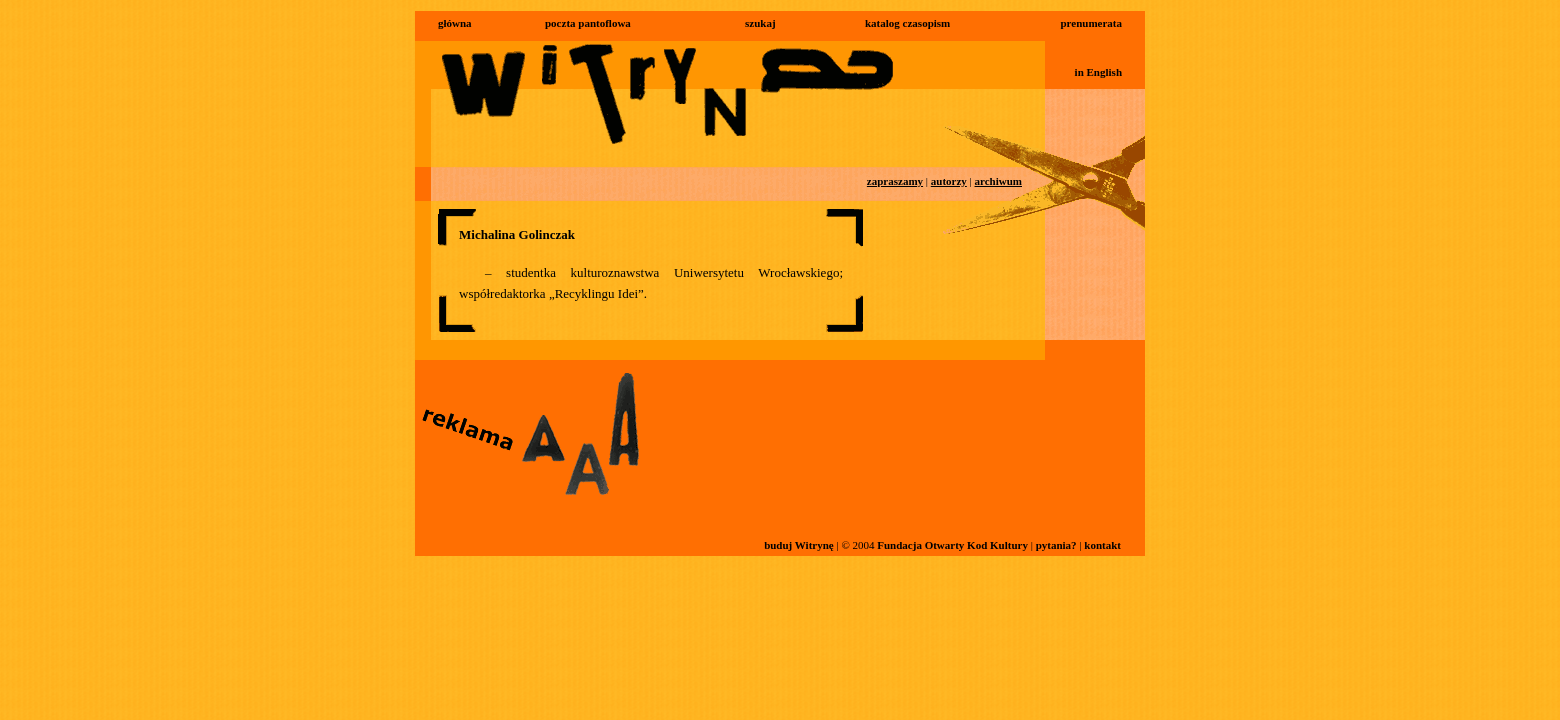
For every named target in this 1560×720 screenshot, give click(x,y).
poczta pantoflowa (588, 23)
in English (1098, 72)
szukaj (760, 23)
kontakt (1102, 545)
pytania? (1056, 545)
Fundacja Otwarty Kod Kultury (952, 545)
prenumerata (1091, 23)
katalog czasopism (907, 23)
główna (455, 23)
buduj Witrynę (799, 545)
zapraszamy (895, 181)
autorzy (949, 181)
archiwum (998, 181)
